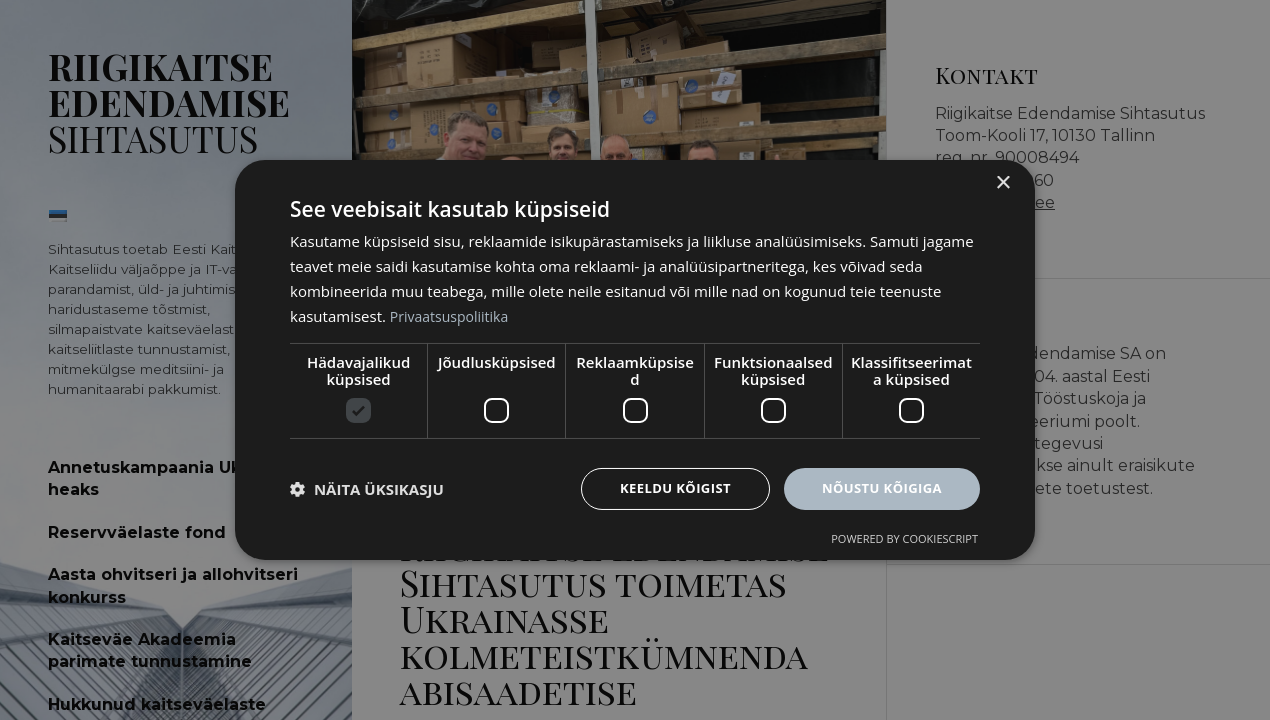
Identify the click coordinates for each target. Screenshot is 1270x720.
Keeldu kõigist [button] (663, 488)
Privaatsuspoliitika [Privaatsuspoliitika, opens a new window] (453, 314)
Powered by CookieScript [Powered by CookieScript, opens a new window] (904, 540)
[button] (367, 489)
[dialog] (635, 359)
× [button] (1002, 181)
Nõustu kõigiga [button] (878, 488)
